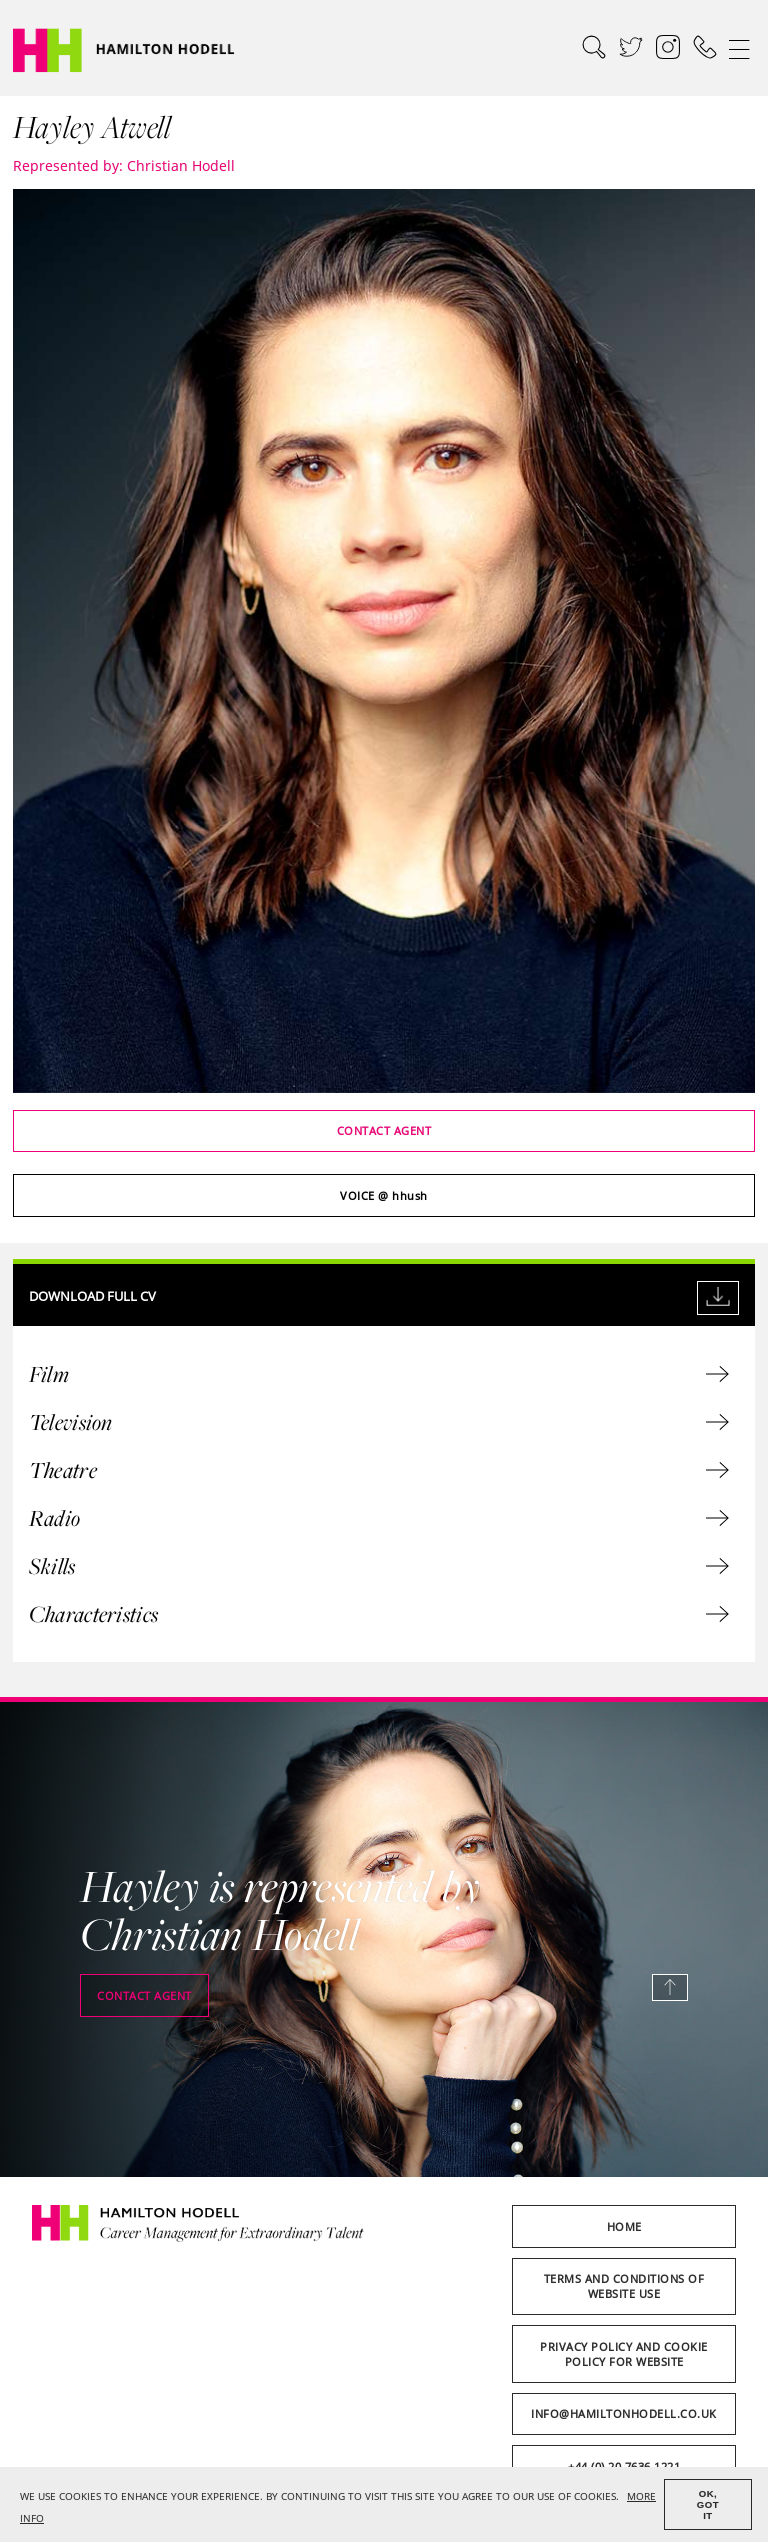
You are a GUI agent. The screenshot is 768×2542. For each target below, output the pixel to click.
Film (379, 1374)
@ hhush (384, 1195)
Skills (379, 1566)
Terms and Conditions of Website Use (624, 2286)
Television (379, 1422)
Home (624, 2226)
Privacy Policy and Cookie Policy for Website (624, 2354)
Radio (379, 1518)
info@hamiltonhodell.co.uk (624, 2413)
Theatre (379, 1470)
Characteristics (379, 1614)
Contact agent (384, 1130)
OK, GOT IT (708, 2504)
